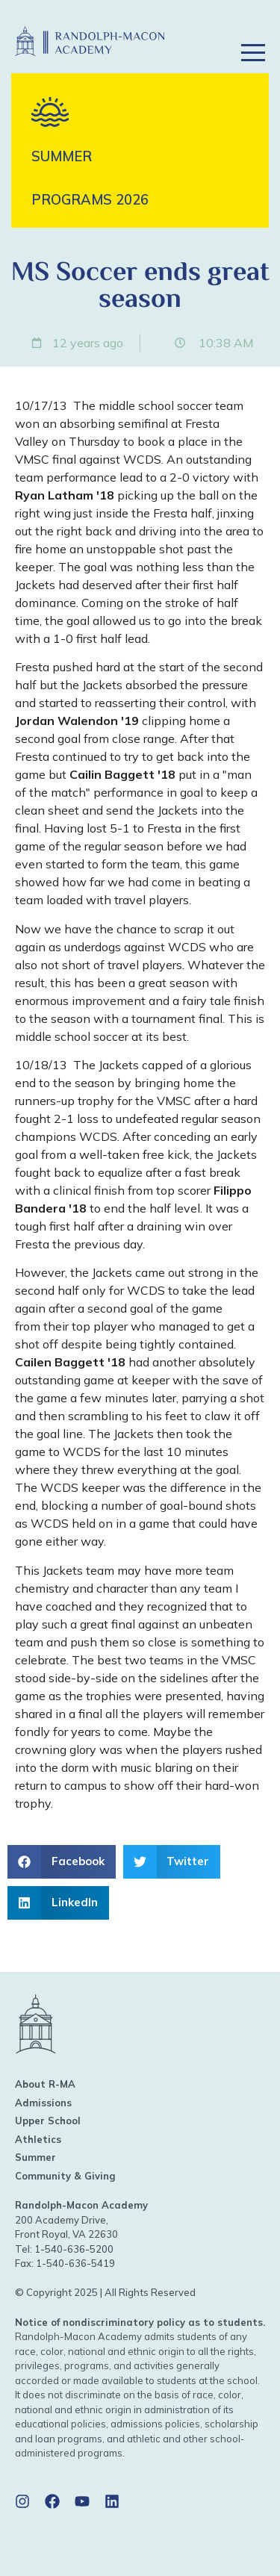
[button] (252, 31)
